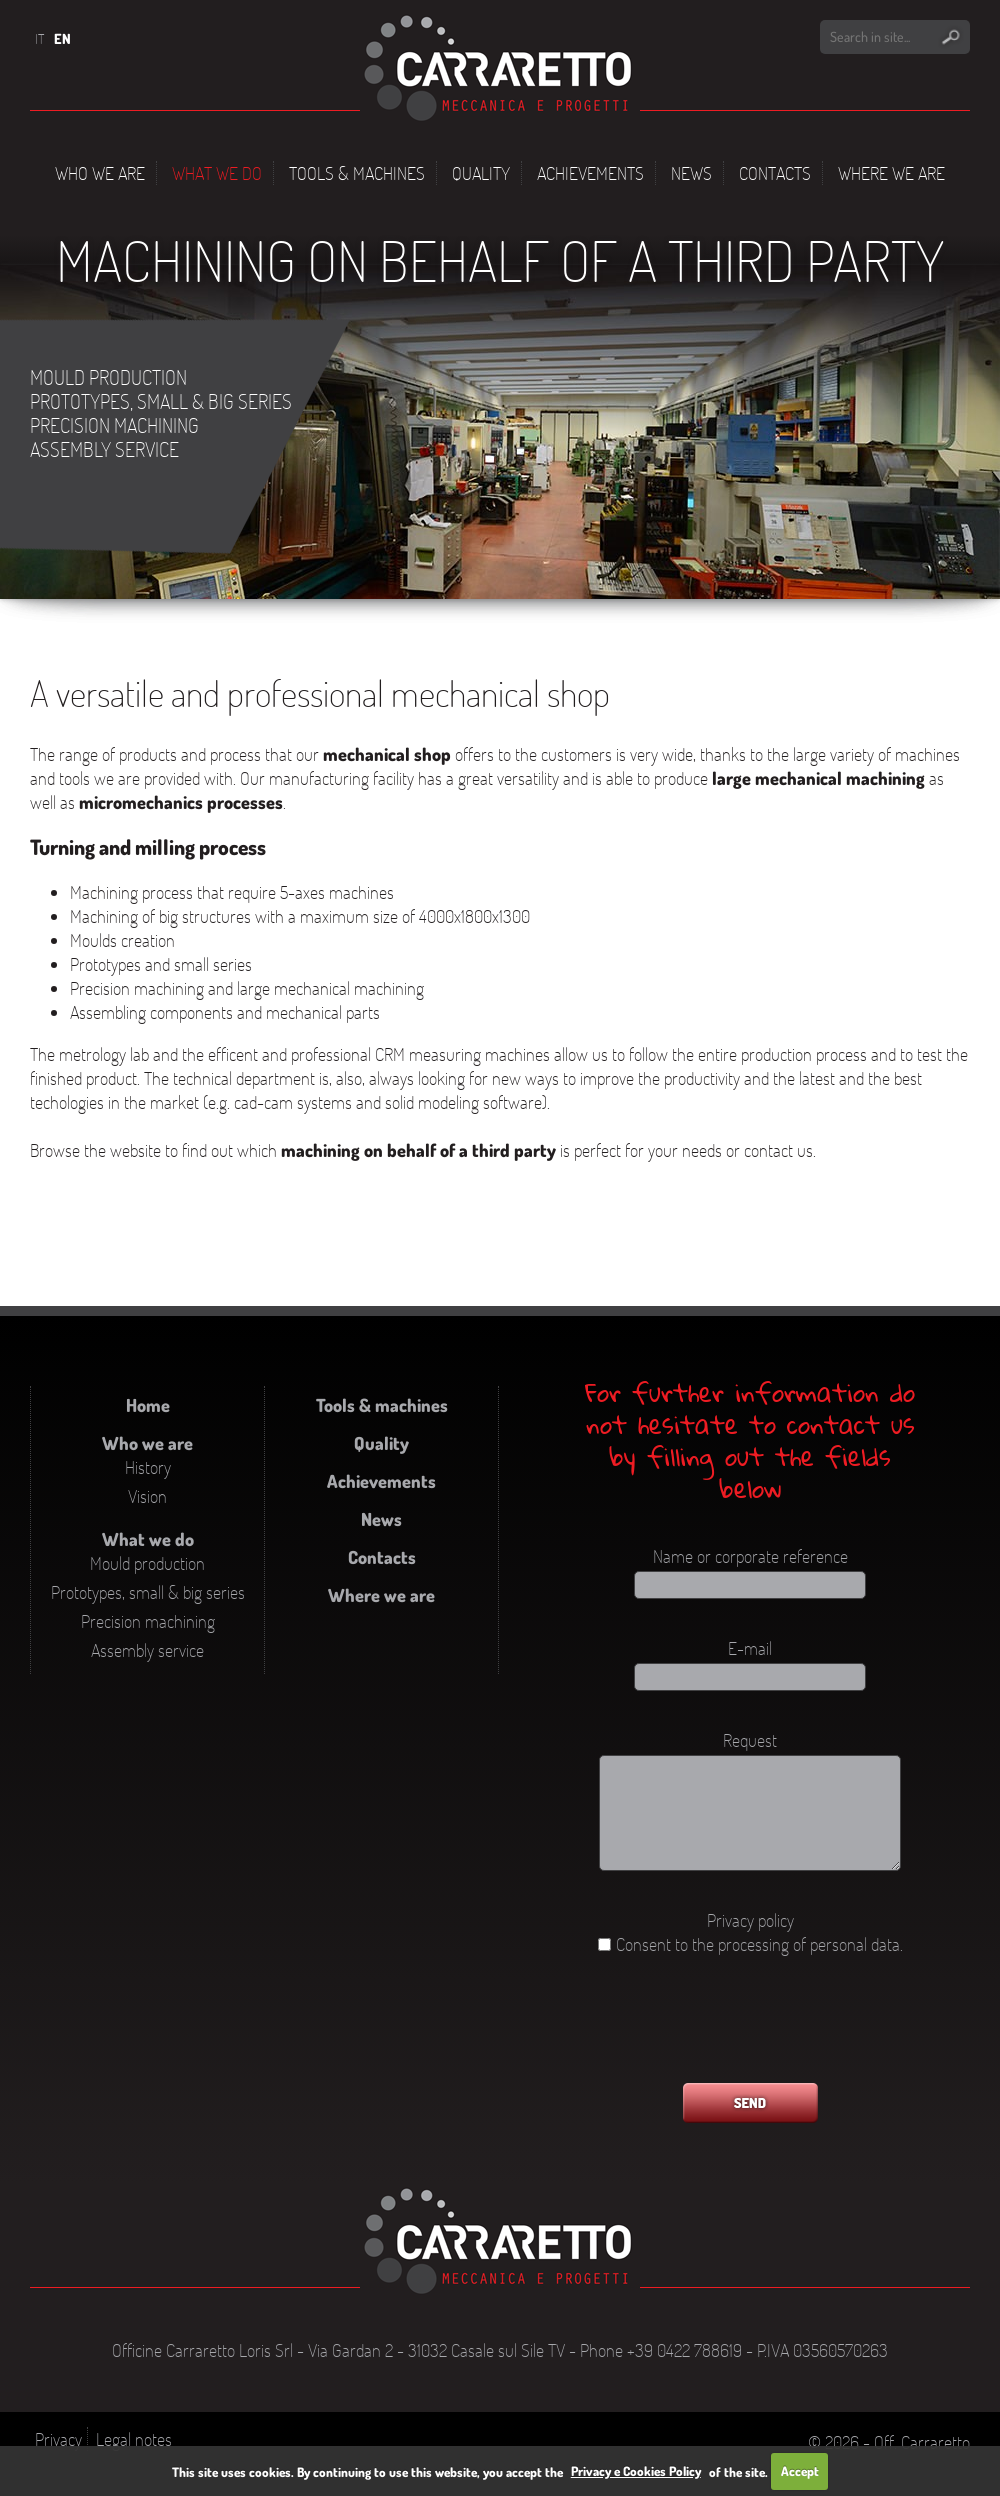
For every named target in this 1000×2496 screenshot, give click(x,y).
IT (39, 38)
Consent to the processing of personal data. (759, 1944)
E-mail (750, 1648)
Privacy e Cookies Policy (636, 2471)
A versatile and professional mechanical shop (320, 693)
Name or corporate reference (750, 1556)
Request (750, 1740)
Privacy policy (750, 1920)
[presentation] (750, 2029)
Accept (800, 2471)
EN (62, 38)
